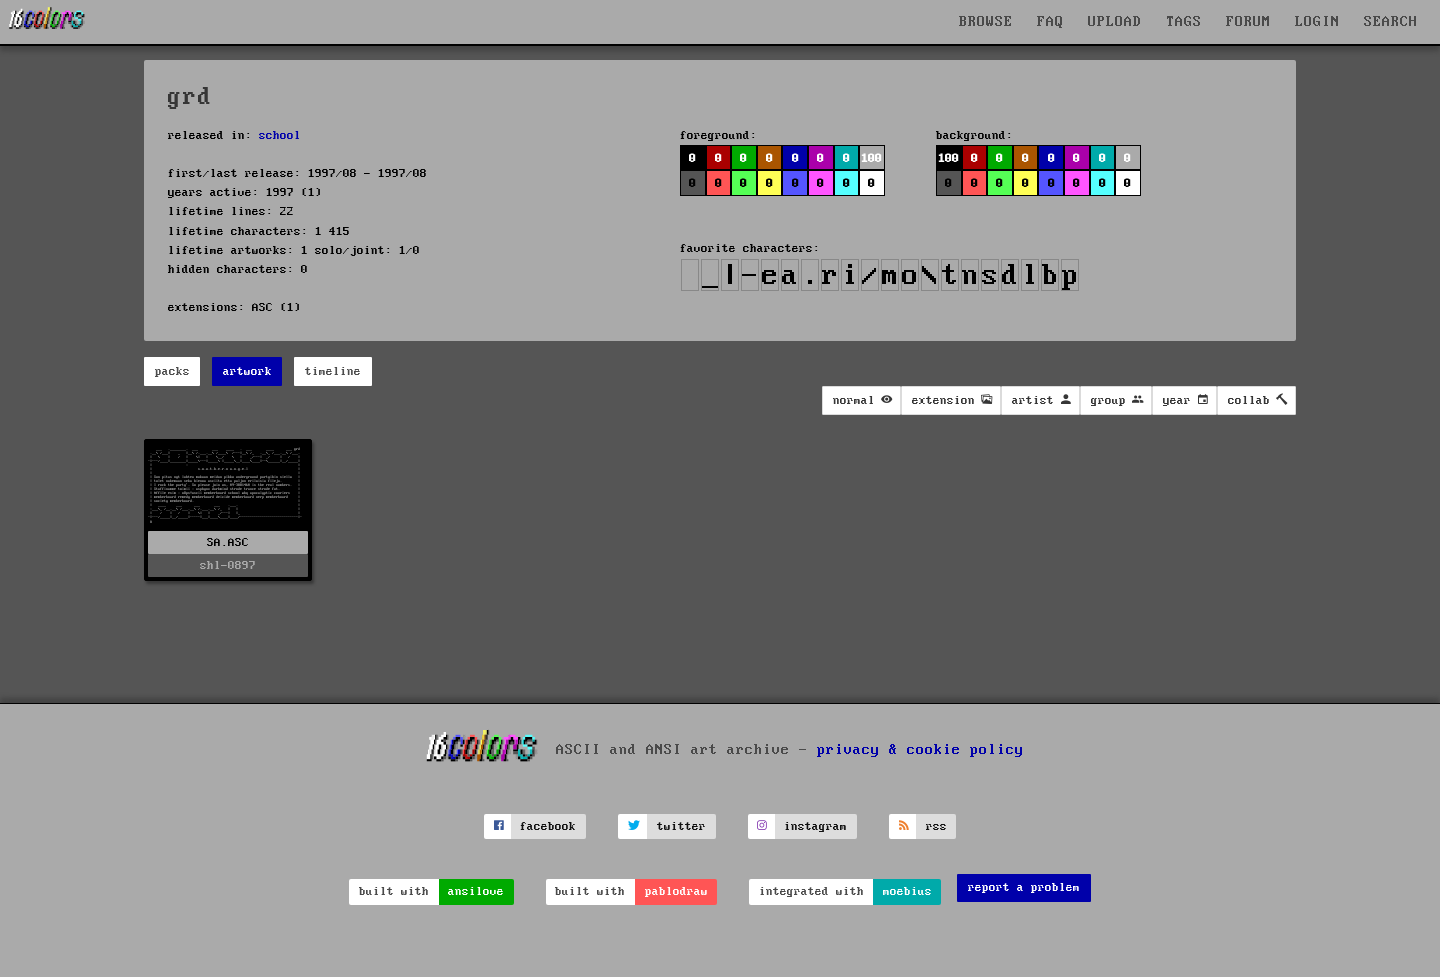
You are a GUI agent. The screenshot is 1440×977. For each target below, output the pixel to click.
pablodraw (676, 891)
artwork (247, 371)
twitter (681, 826)
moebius (907, 891)
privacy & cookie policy (920, 750)
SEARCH (1391, 22)
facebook (548, 826)
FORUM (1248, 22)
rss (936, 826)
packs (172, 371)
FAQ (1050, 22)
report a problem (1024, 887)
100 (871, 158)
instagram (815, 826)
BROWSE (986, 22)
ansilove (476, 891)
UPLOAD (1115, 22)
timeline (333, 371)
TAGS (1184, 22)
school (280, 135)
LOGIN (1317, 22)
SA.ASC (228, 542)
